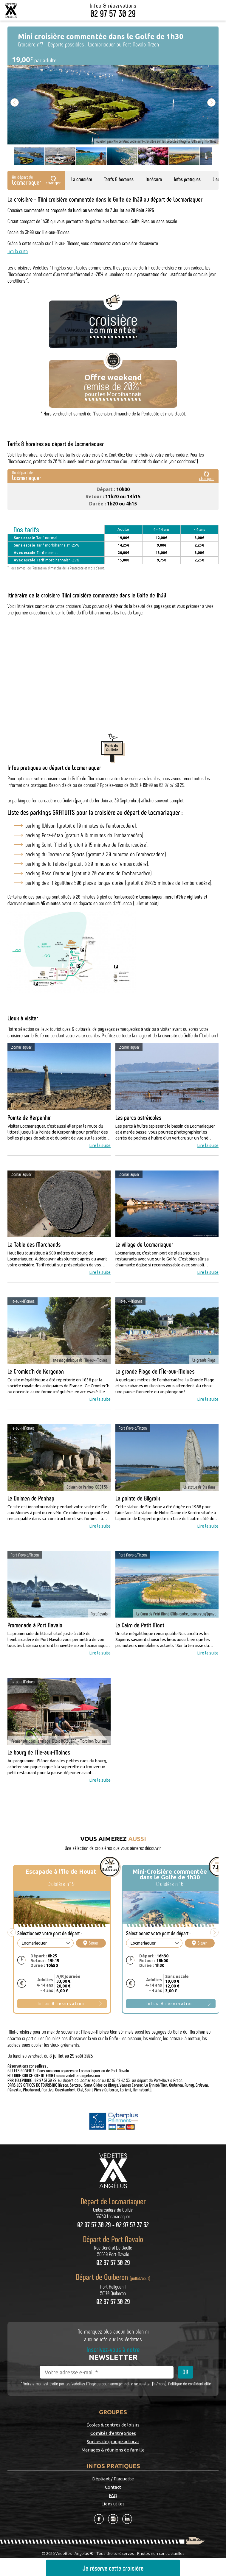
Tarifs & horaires (119, 179)
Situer (91, 1943)
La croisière (81, 179)
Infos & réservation (61, 2004)
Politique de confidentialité (189, 2384)
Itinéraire (153, 179)
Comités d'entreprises (113, 2433)
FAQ (113, 2495)
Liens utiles (113, 2504)
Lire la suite (17, 251)
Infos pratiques (187, 179)
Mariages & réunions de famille (113, 2450)
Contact (113, 2487)
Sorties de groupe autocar (113, 2441)
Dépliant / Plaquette (113, 2479)
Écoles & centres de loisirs (113, 2425)
